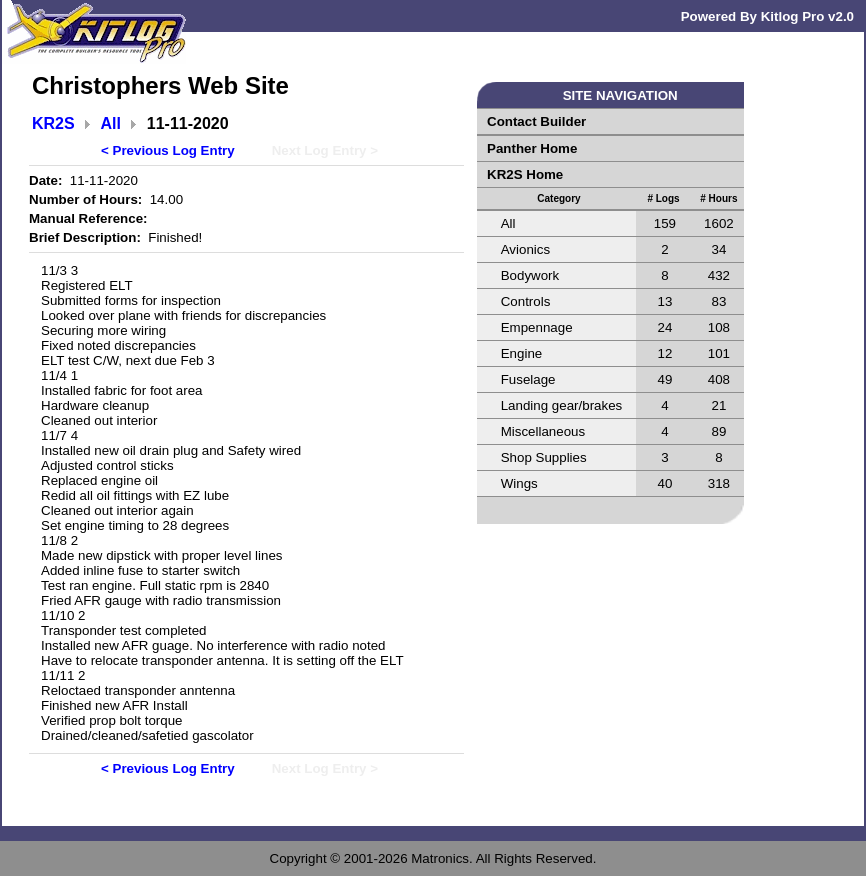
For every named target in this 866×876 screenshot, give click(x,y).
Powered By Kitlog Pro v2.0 (767, 16)
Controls (526, 301)
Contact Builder (536, 121)
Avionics (525, 249)
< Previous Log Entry (168, 150)
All (111, 123)
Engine (522, 353)
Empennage (537, 327)
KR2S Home (525, 174)
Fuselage (528, 379)
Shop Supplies (544, 457)
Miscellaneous (543, 431)
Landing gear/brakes (562, 405)
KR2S (53, 123)
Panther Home (532, 148)
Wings (519, 483)
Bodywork (530, 275)
